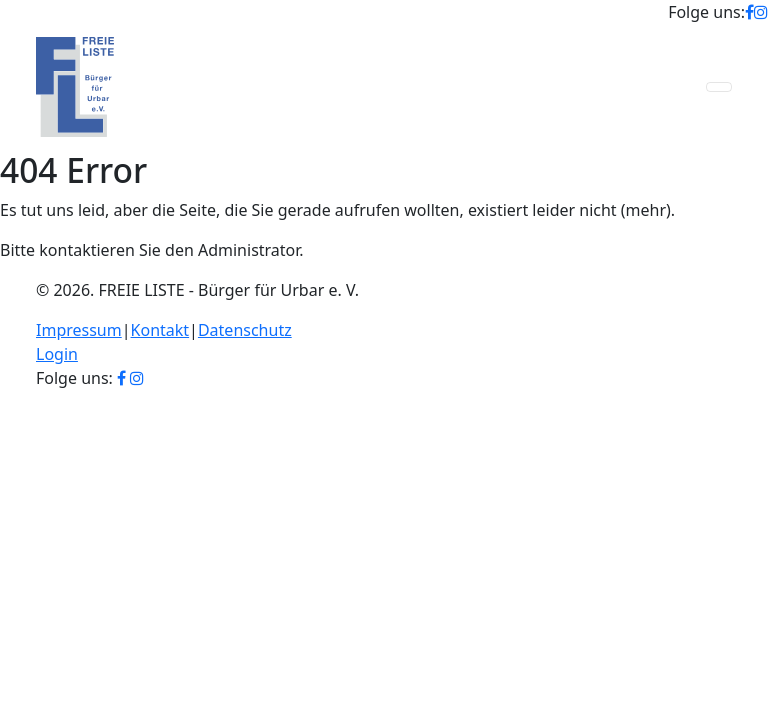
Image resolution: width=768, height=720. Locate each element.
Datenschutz (245, 330)
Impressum (79, 330)
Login (57, 354)
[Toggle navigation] (719, 87)
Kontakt (160, 330)
